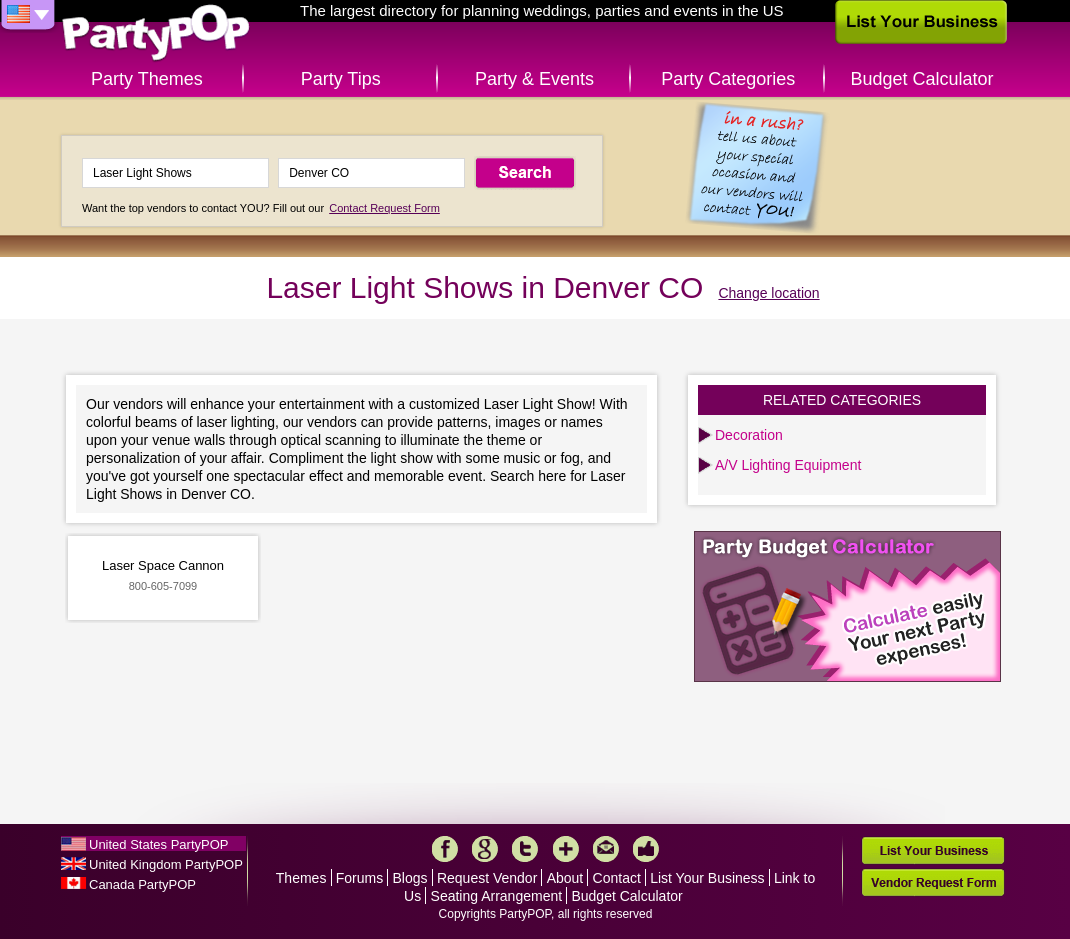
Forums (359, 878)
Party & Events (534, 79)
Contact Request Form (384, 208)
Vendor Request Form (933, 882)
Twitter (525, 849)
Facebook (445, 849)
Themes (301, 878)
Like (646, 849)
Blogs (410, 878)
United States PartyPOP (158, 844)
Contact (617, 878)
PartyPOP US (156, 33)
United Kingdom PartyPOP (166, 864)
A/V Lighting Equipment (788, 465)
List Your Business (707, 878)
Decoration (749, 435)
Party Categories (728, 79)
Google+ (485, 849)
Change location (768, 293)
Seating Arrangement (497, 896)
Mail (606, 849)
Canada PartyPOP (142, 884)
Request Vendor (487, 878)
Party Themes (147, 79)
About (565, 878)
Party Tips (341, 79)
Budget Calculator (922, 79)
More (566, 849)
